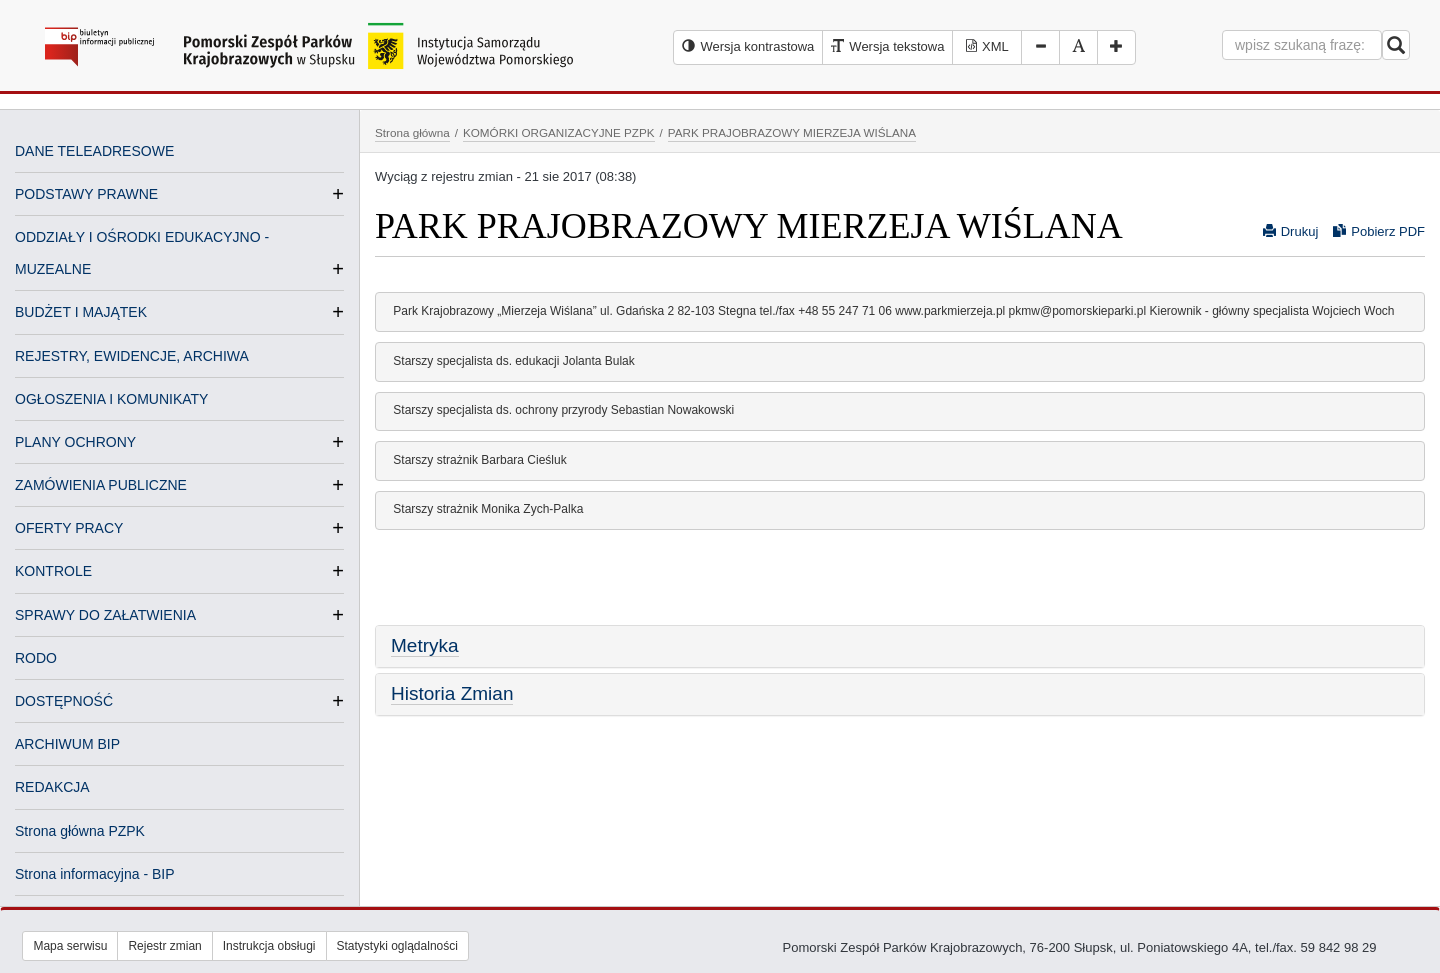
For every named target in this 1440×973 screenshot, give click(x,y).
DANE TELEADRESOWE (94, 151)
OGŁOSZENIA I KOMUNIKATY (111, 399)
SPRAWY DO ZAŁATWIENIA (105, 615)
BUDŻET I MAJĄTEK (81, 312)
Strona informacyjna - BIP (95, 874)
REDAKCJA (52, 787)
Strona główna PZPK (80, 831)
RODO (36, 658)
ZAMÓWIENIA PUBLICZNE (101, 485)
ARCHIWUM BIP (67, 744)
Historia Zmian (452, 693)
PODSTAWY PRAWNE (86, 194)
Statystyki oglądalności (397, 946)
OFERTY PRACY (69, 528)
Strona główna (412, 132)
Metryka (425, 645)
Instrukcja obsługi (269, 946)
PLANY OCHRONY (75, 442)
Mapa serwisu (70, 946)
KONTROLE (53, 571)
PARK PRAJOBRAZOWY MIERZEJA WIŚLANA (792, 132)
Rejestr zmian (164, 946)
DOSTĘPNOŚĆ (64, 701)
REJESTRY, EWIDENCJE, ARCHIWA (132, 356)
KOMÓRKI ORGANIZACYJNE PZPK (559, 132)
